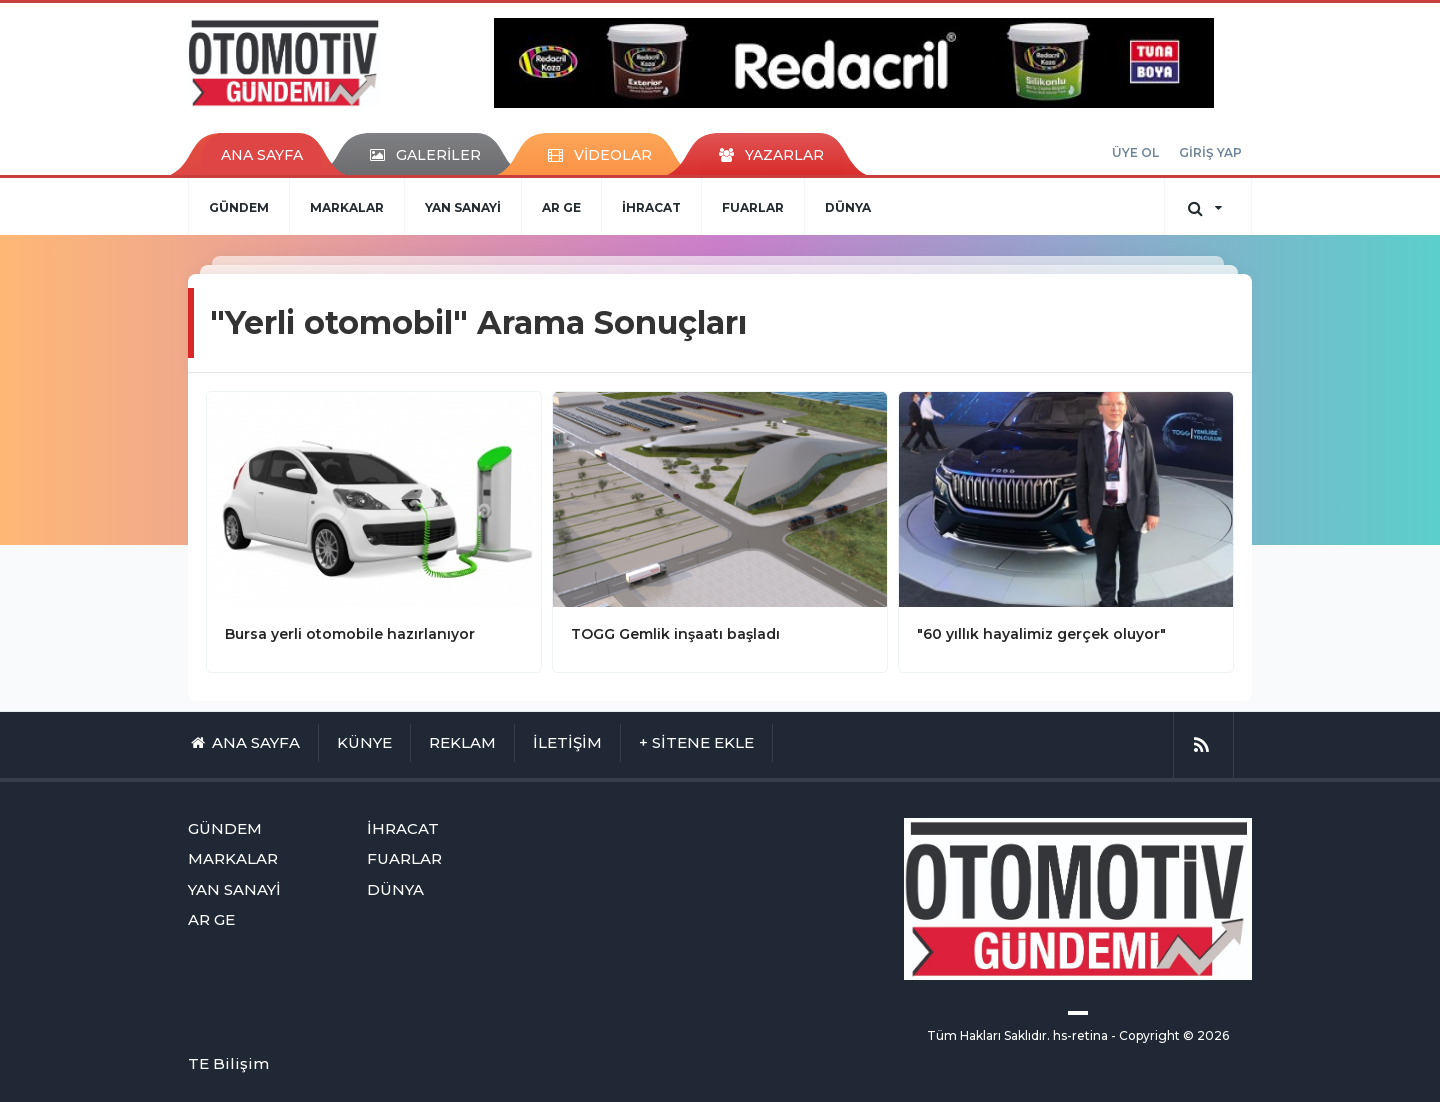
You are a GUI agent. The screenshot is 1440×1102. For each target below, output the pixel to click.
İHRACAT (651, 207)
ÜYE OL (1135, 152)
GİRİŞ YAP (1210, 152)
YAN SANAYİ (463, 207)
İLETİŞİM (567, 742)
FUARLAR (753, 207)
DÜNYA (848, 207)
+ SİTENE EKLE (696, 742)
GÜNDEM (239, 207)
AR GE (561, 207)
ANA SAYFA (262, 155)
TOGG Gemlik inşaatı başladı (675, 634)
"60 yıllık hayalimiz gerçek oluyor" (1041, 634)
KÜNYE (364, 742)
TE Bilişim (228, 1063)
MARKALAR (347, 207)
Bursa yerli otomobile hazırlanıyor (350, 634)
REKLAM (462, 742)
